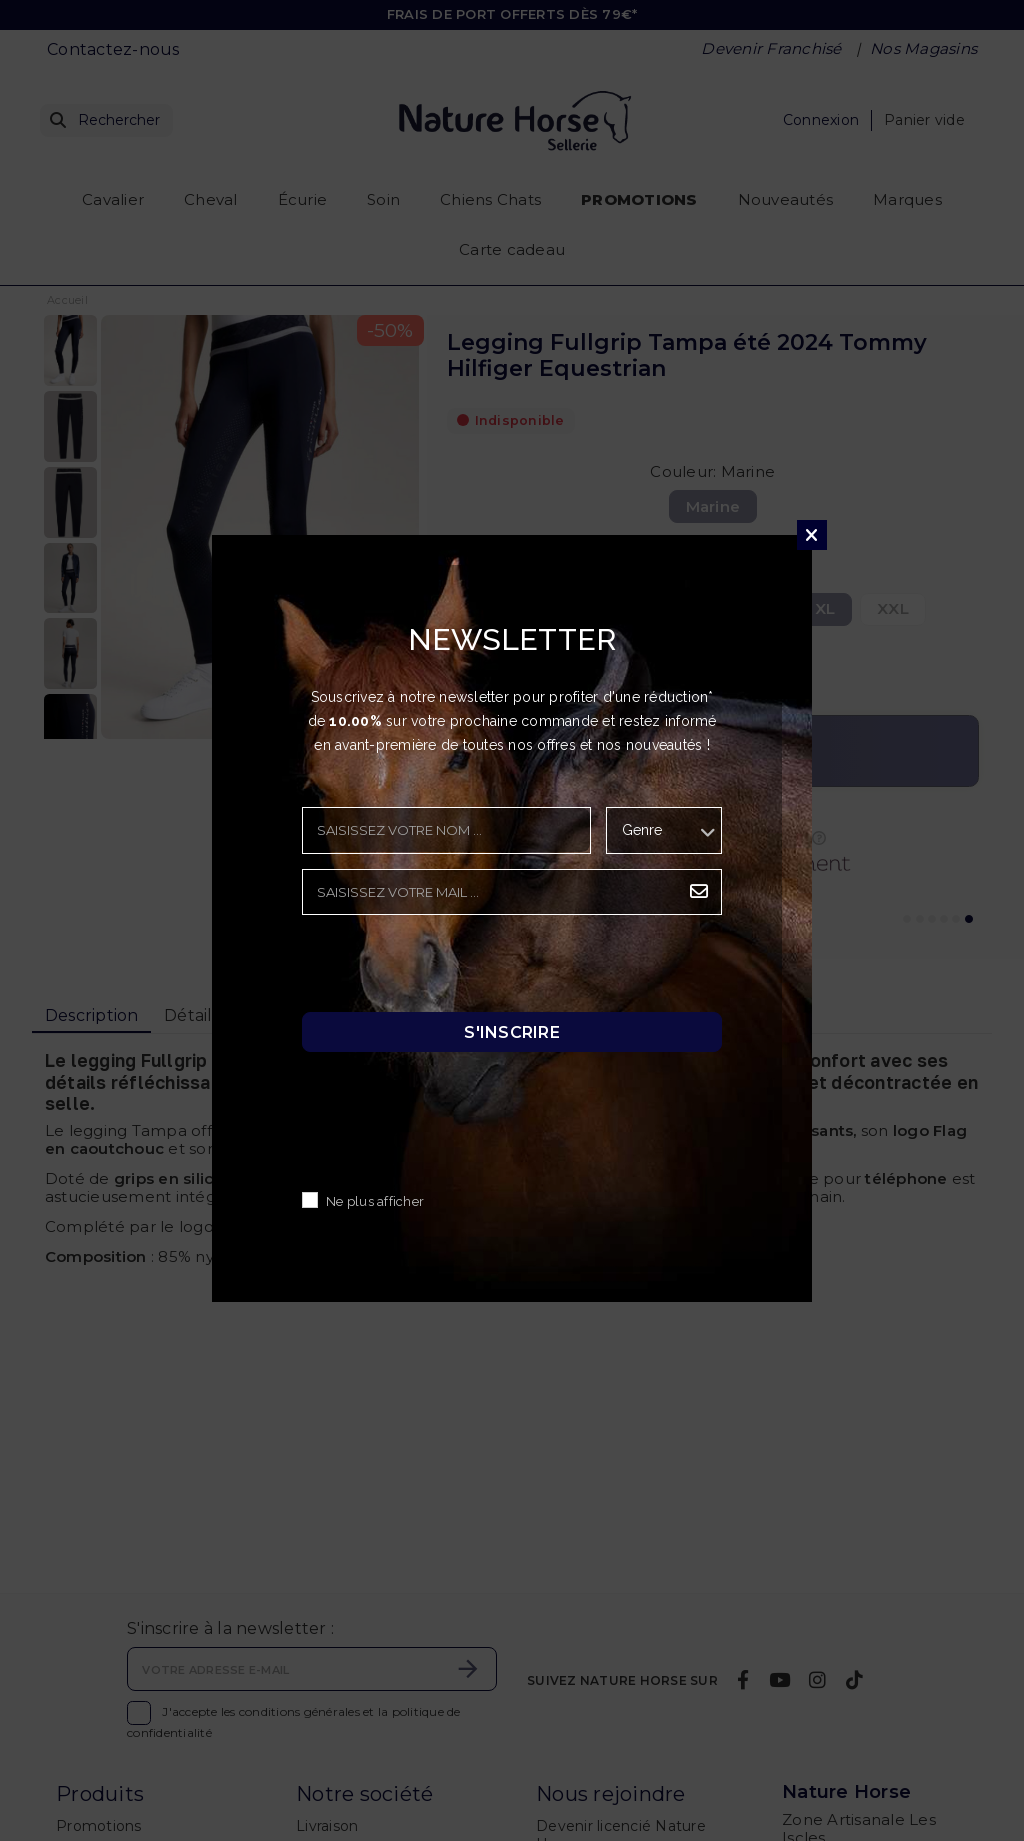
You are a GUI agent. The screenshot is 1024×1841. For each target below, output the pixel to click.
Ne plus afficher (375, 1201)
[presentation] (454, 969)
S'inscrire (512, 1031)
